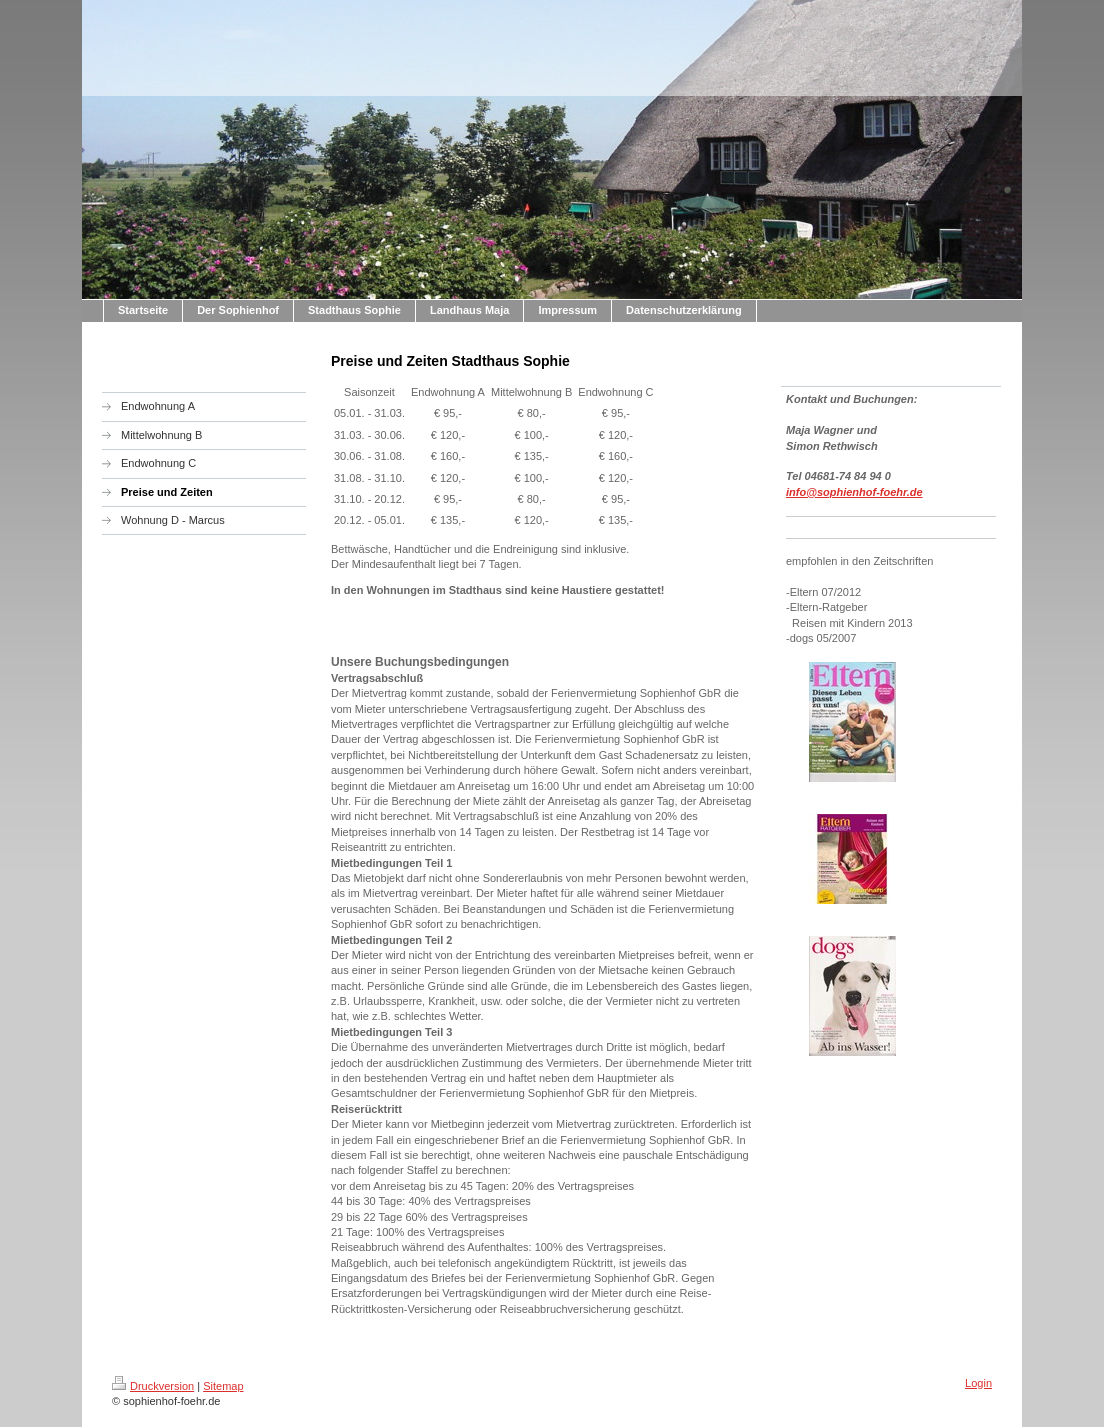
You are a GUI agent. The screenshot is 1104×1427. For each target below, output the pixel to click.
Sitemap (223, 1386)
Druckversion (153, 1386)
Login (978, 1383)
